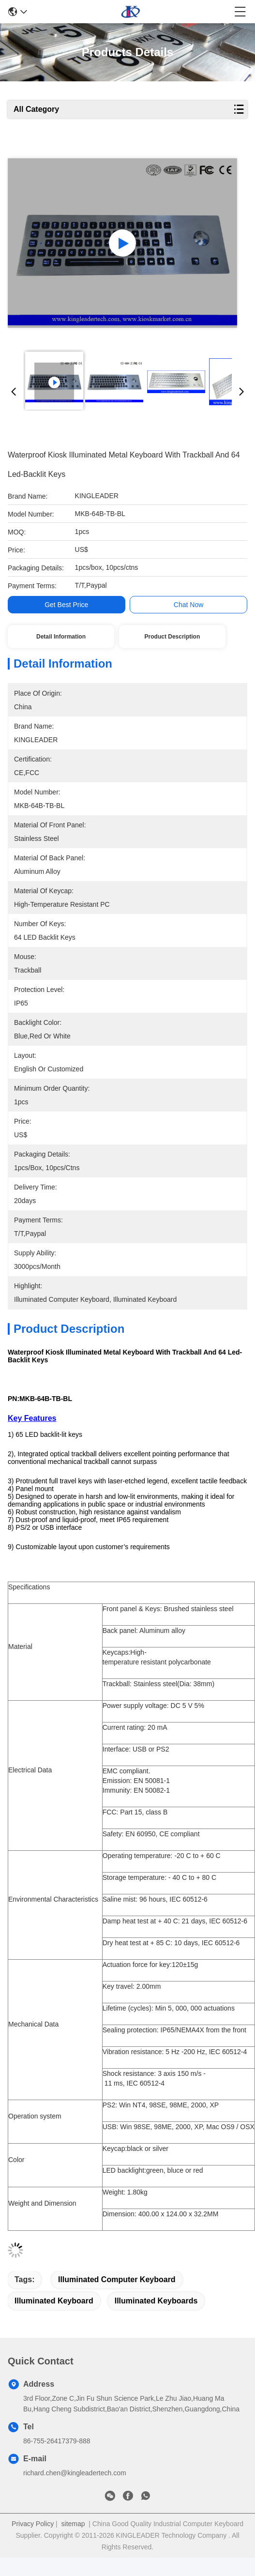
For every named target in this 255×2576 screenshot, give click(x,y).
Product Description (172, 636)
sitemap (73, 2524)
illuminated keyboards (156, 2301)
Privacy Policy (33, 2524)
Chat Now (188, 605)
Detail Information (61, 636)
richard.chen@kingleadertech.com (74, 2473)
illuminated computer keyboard (117, 2279)
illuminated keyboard (54, 2301)
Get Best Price (66, 604)
